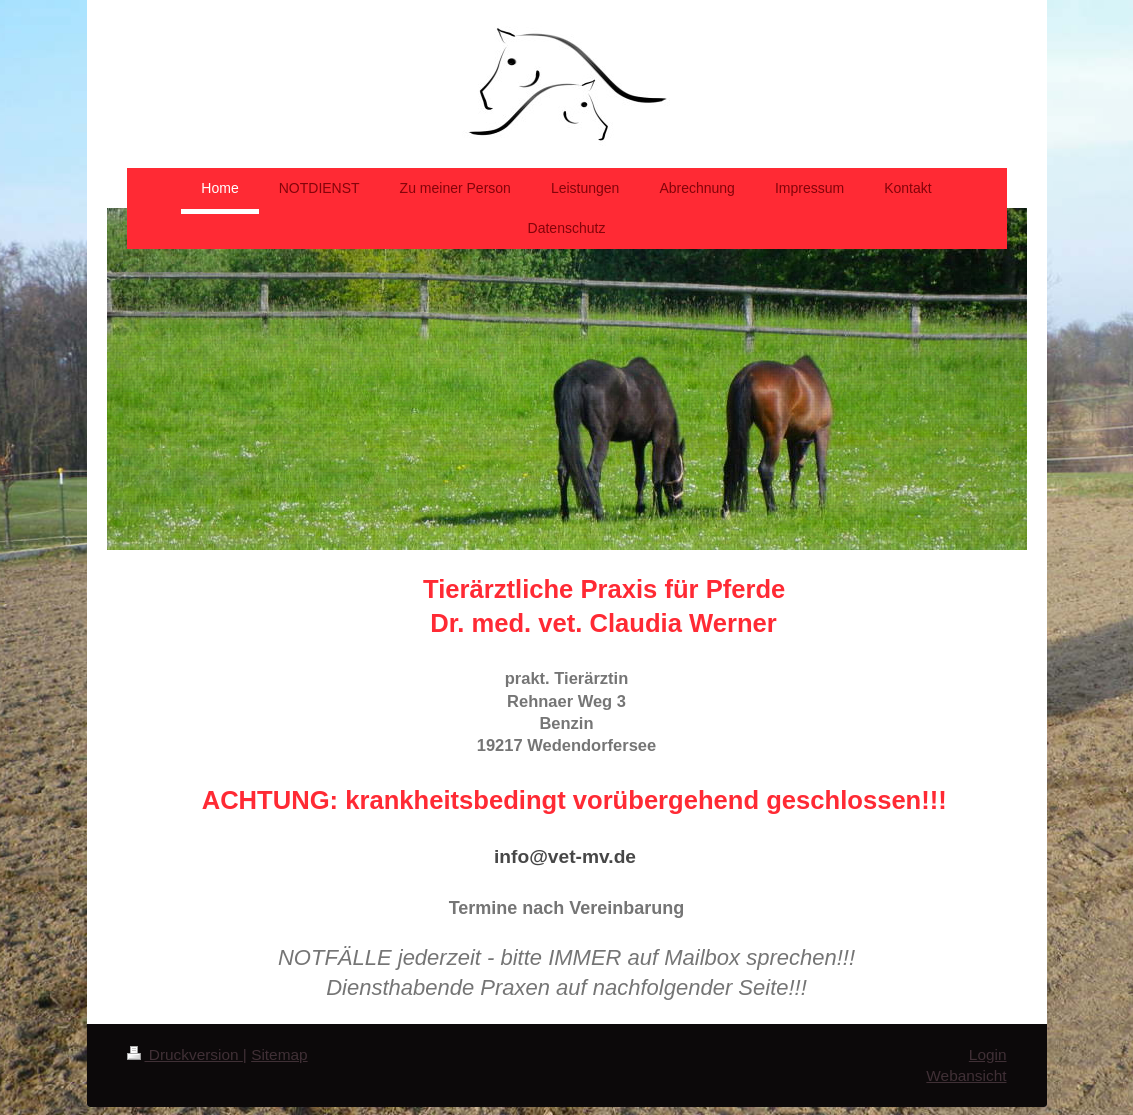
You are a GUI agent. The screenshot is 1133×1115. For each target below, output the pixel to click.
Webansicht (966, 1075)
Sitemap (279, 1054)
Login (988, 1054)
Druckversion (185, 1054)
